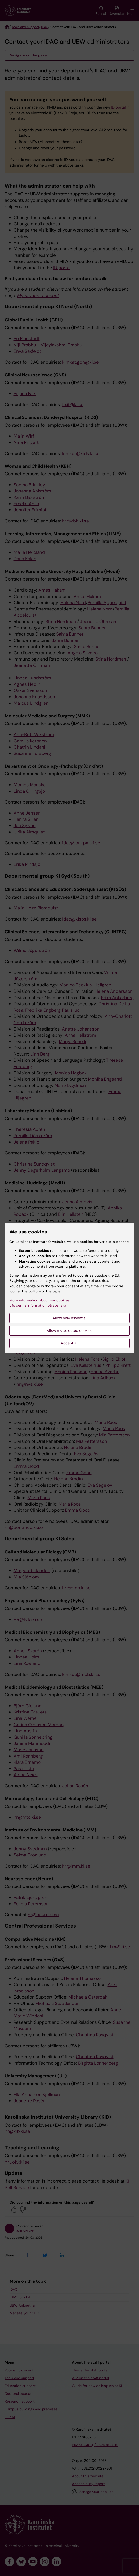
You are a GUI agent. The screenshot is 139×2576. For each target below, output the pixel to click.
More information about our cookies (39, 1300)
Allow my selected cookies (69, 1330)
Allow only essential (69, 1318)
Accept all (69, 1343)
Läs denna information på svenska (37, 1305)
